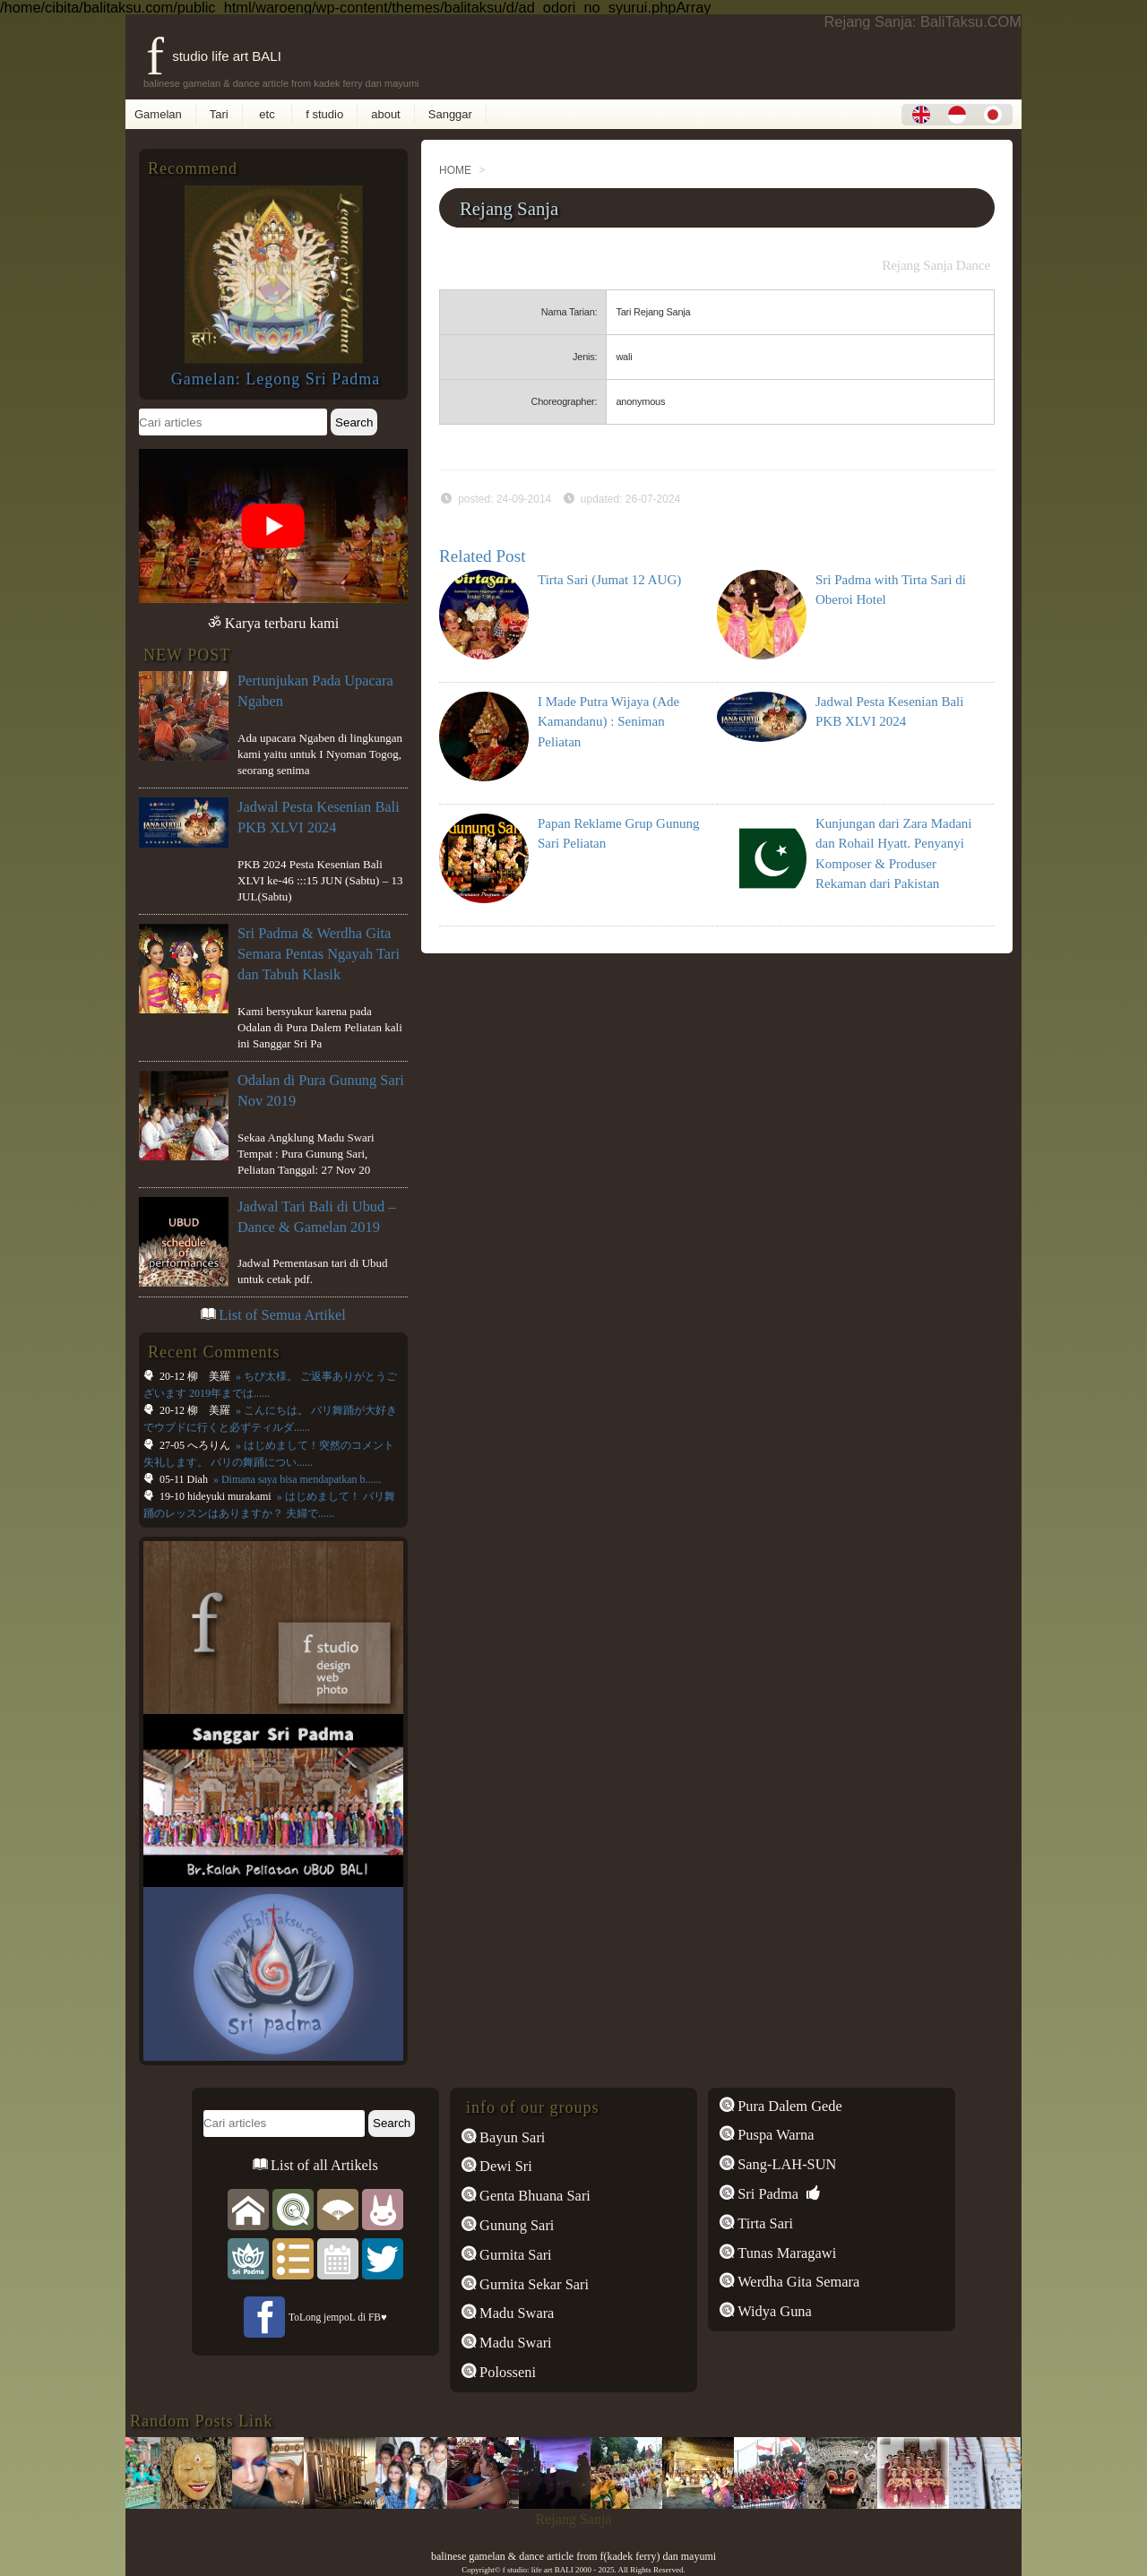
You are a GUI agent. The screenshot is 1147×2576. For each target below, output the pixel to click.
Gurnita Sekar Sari (532, 2284)
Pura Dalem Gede (788, 2106)
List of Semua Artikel (282, 1314)
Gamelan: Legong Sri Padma (276, 379)
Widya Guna (773, 2311)
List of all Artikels (322, 2165)
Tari (219, 114)
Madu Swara (515, 2313)
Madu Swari (514, 2342)
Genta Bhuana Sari (533, 2195)
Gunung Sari (515, 2225)
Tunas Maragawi (785, 2253)
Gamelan (158, 114)
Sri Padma (766, 2193)
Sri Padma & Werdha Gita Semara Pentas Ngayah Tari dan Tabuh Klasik (318, 954)
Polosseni (506, 2372)
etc (267, 114)
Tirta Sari (763, 2223)
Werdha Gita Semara (796, 2281)
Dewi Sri (504, 2166)
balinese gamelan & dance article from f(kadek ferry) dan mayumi (573, 2556)
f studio (324, 114)
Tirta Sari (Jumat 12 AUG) (609, 580)
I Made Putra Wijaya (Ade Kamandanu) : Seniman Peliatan (608, 721)
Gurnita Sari (514, 2254)
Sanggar (450, 114)
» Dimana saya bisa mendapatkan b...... (296, 1479)
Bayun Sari (510, 2137)
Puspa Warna (774, 2134)
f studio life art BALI (213, 56)
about (386, 114)
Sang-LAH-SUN (785, 2164)
